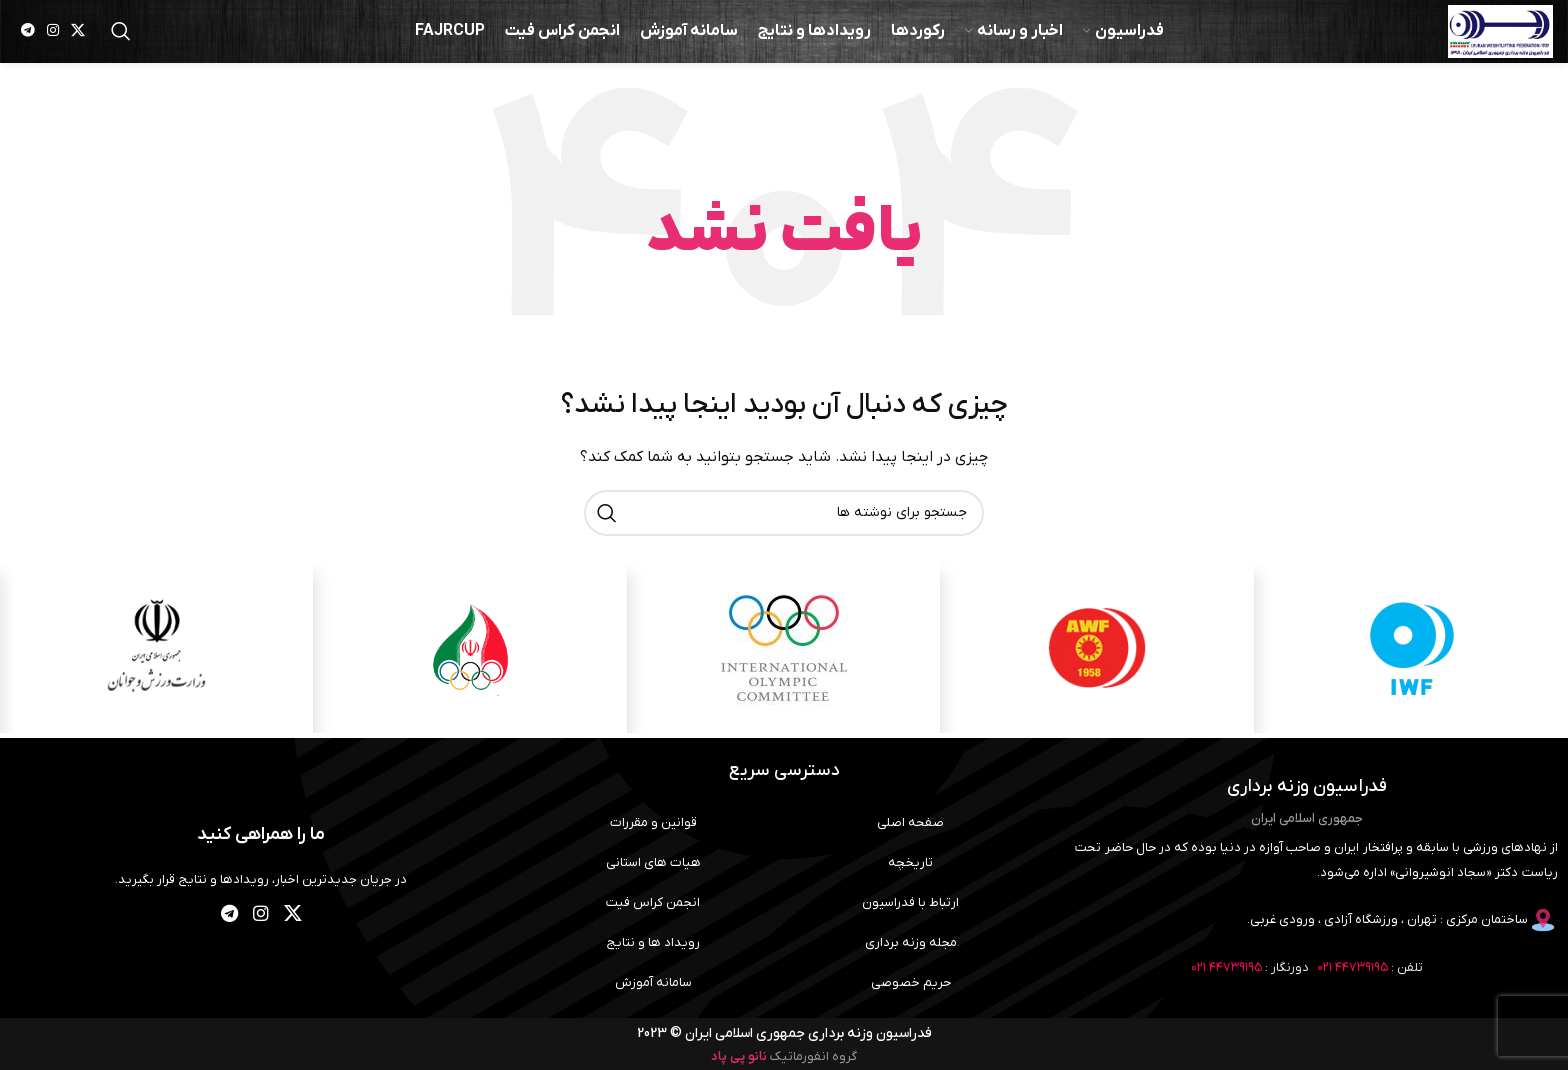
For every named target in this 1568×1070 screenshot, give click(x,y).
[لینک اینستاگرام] (53, 40)
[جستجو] (121, 40)
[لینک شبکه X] (78, 40)
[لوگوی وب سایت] (1483, 39)
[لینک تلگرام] (28, 40)
